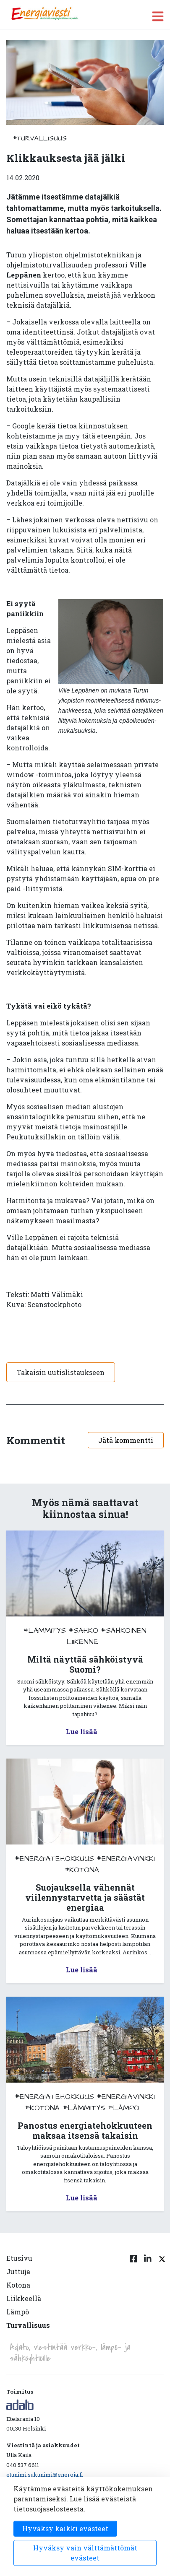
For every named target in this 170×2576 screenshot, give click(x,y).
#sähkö (83, 1630)
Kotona (18, 2284)
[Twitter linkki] (161, 2296)
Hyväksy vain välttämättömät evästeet (85, 2552)
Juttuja (18, 2271)
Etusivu (19, 2258)
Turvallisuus (28, 2325)
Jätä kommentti (125, 1440)
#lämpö (123, 2108)
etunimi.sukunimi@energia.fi (44, 2474)
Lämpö (17, 2311)
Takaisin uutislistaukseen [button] (61, 1372)
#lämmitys (45, 1630)
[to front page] (44, 13)
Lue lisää (81, 1731)
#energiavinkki (126, 1858)
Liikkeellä (23, 2298)
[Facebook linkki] (133, 2296)
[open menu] (157, 16)
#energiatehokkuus (54, 1858)
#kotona (82, 1870)
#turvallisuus (40, 138)
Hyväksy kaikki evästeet (65, 2528)
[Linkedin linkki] (148, 2296)
